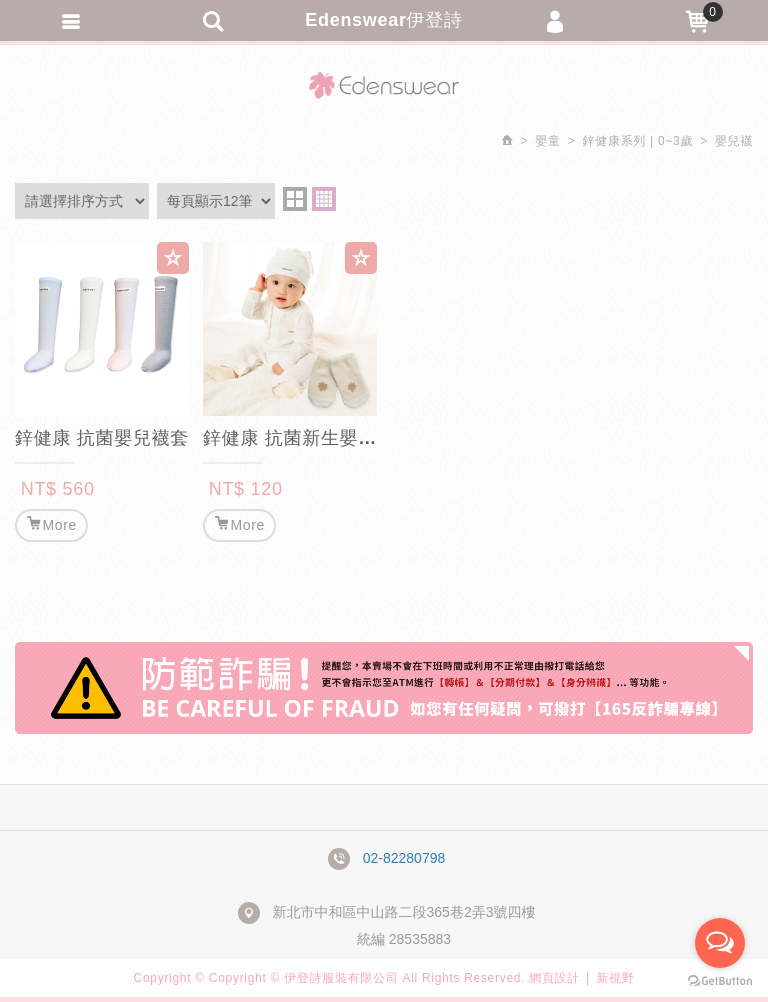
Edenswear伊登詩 (383, 20)
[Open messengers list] (720, 943)
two (295, 199)
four (324, 199)
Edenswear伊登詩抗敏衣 (384, 85)
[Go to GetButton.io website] (720, 981)
